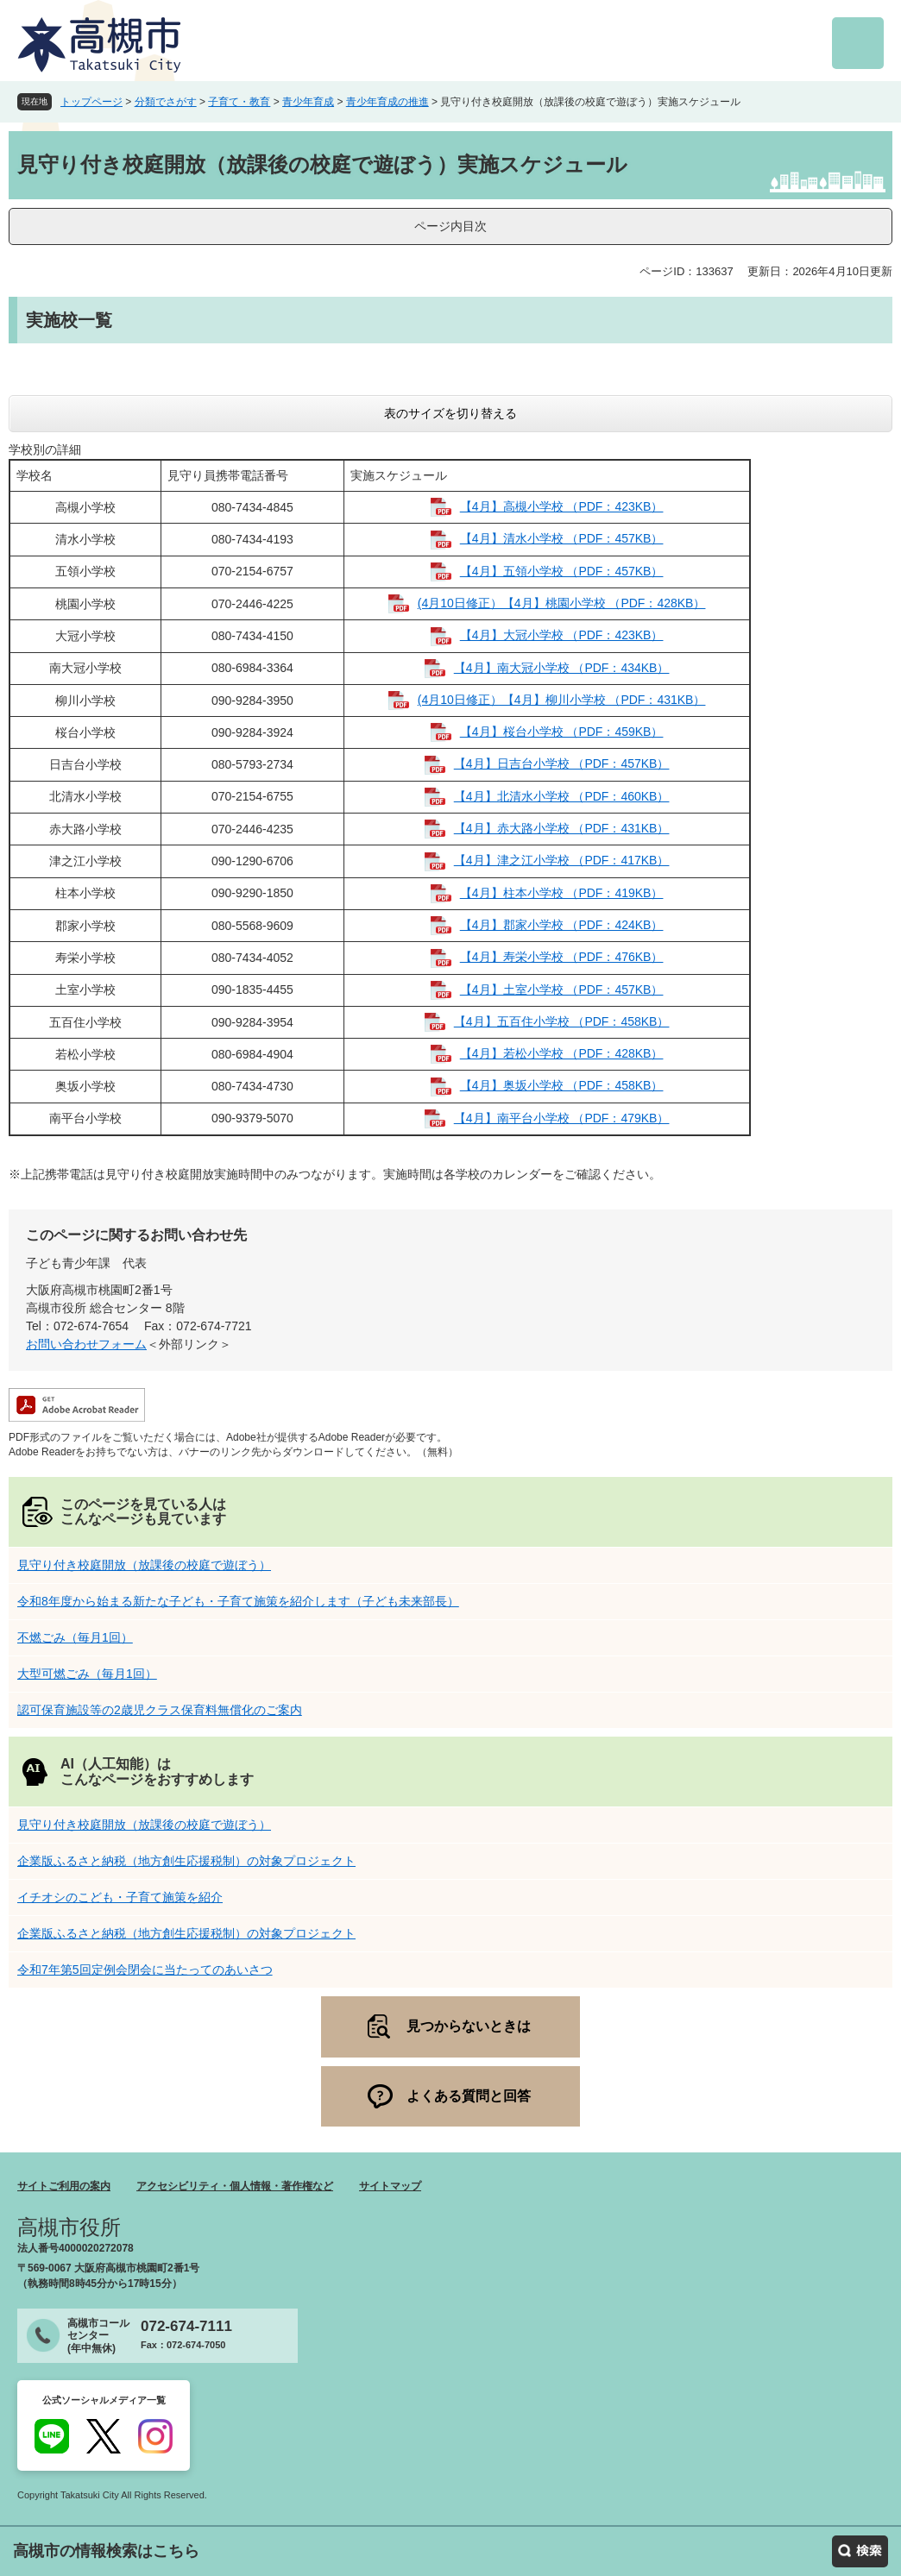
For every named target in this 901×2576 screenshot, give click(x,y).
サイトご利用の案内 (63, 2186)
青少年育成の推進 (387, 102)
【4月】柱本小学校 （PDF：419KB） (562, 893)
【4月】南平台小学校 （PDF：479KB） (562, 1118)
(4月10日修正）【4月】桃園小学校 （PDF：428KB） (562, 603)
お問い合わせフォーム (86, 1344)
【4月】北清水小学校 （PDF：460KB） (562, 796)
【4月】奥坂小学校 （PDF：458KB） (562, 1085)
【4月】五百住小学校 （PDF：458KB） (562, 1021)
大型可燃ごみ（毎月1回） (87, 1674)
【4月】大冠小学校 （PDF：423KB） (562, 635)
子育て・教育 (239, 102)
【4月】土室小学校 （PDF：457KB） (562, 989)
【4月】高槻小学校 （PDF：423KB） (562, 506)
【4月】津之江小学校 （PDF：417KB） (562, 860)
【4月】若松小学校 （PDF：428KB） (562, 1053)
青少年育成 (308, 102)
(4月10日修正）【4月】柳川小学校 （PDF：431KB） (562, 700)
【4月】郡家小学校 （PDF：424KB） (562, 925)
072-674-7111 (186, 2326)
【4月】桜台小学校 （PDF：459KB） (562, 731)
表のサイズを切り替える (450, 413)
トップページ (91, 102)
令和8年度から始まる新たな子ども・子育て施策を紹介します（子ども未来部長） (238, 1601)
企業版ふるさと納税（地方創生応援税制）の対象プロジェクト (186, 1861)
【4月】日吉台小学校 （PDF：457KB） (562, 763)
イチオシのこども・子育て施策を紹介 (120, 1897)
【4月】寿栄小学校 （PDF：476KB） (562, 957)
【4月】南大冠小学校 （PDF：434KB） (562, 668)
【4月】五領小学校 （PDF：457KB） (562, 571)
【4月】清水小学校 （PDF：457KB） (562, 538)
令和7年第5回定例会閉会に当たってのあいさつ (145, 1969)
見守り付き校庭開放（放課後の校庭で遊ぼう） (144, 1565)
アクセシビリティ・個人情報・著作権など (234, 2186)
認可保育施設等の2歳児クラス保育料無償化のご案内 (159, 1710)
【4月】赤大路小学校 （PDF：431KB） (562, 828)
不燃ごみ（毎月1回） (75, 1637)
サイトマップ (390, 2186)
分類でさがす (166, 102)
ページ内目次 (450, 226)
